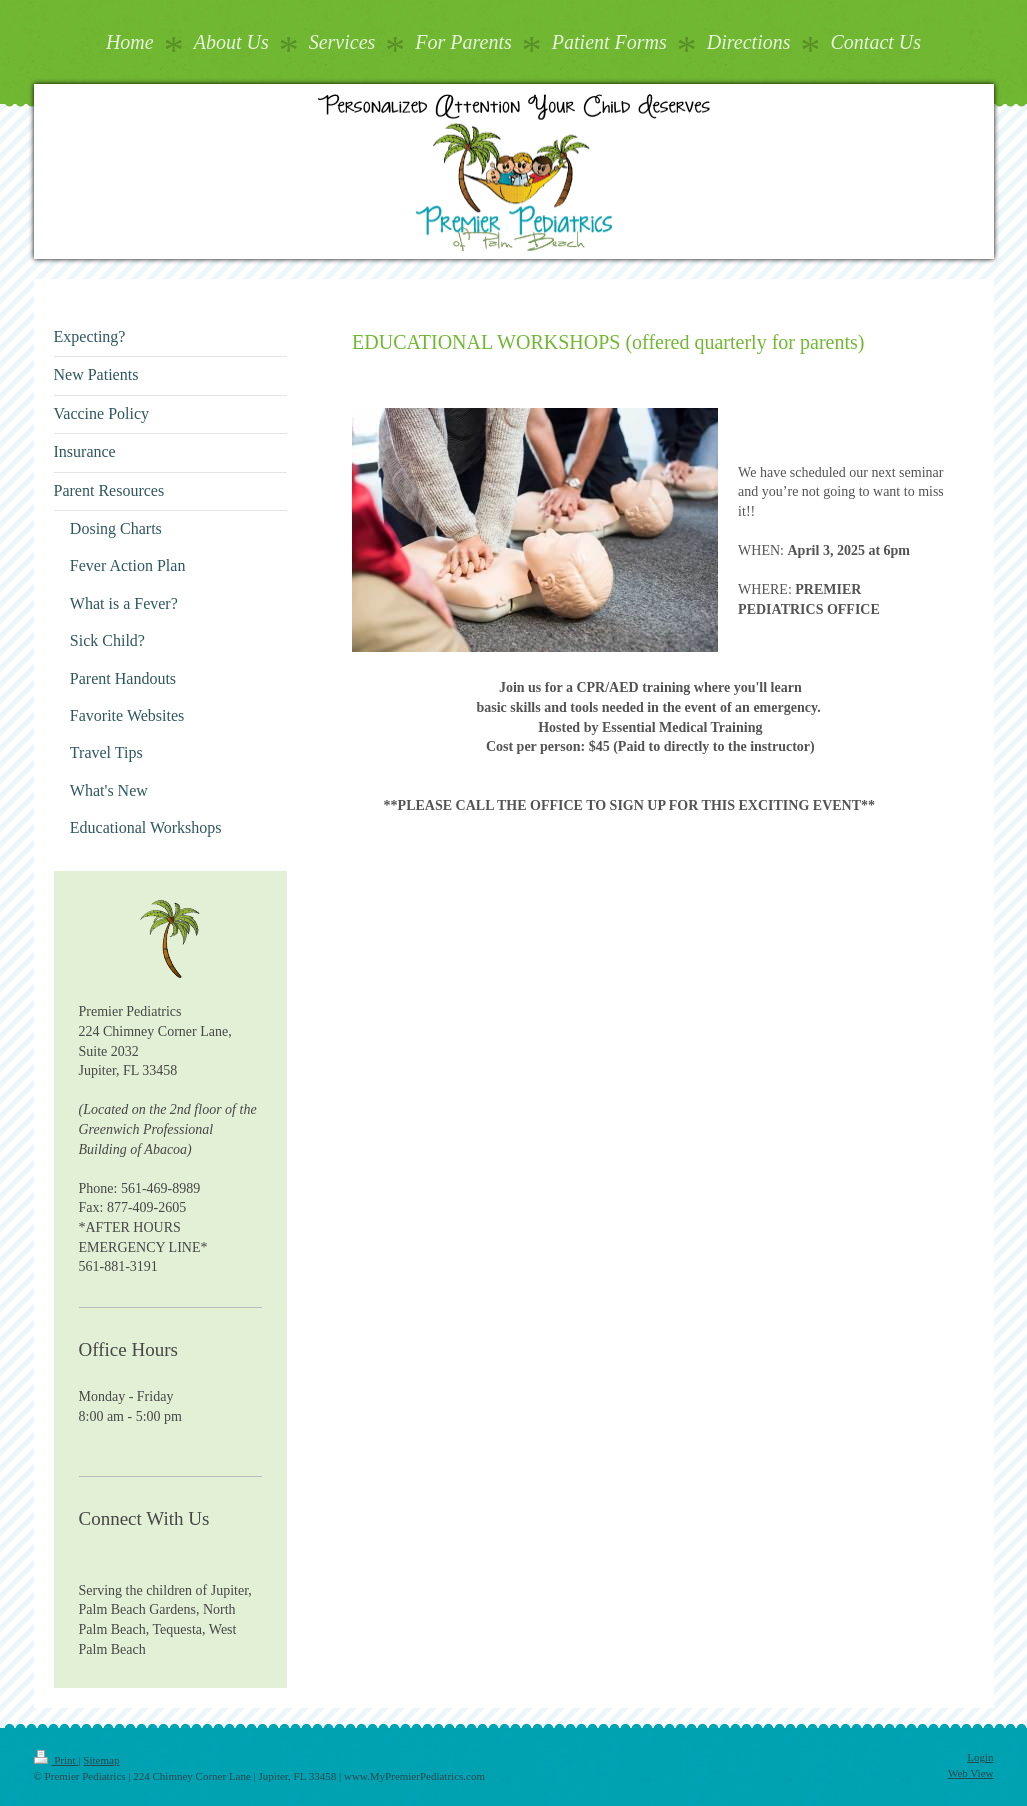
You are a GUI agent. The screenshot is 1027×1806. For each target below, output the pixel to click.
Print (56, 1760)
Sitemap (101, 1760)
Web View (971, 1773)
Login (980, 1757)
